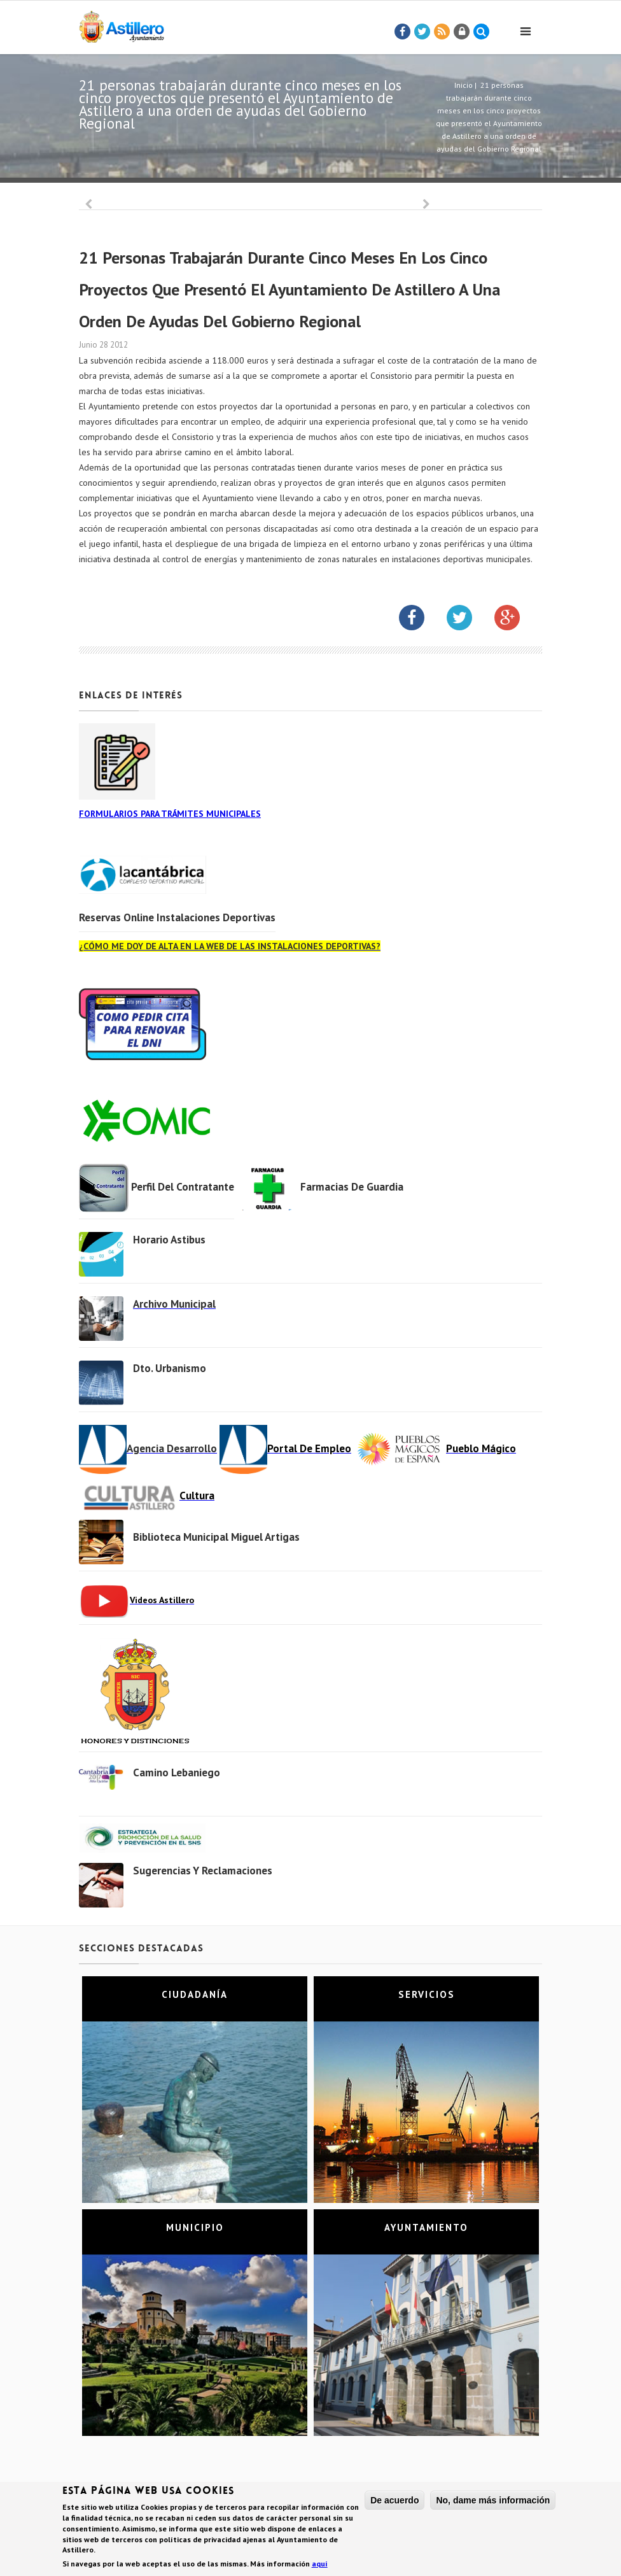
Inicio (463, 85)
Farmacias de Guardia (351, 1187)
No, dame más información (493, 2501)
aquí (320, 2564)
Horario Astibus (169, 1240)
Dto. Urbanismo (169, 1368)
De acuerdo (394, 2501)
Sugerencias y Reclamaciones (202, 1871)
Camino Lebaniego (176, 1773)
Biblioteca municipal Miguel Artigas (216, 1537)
